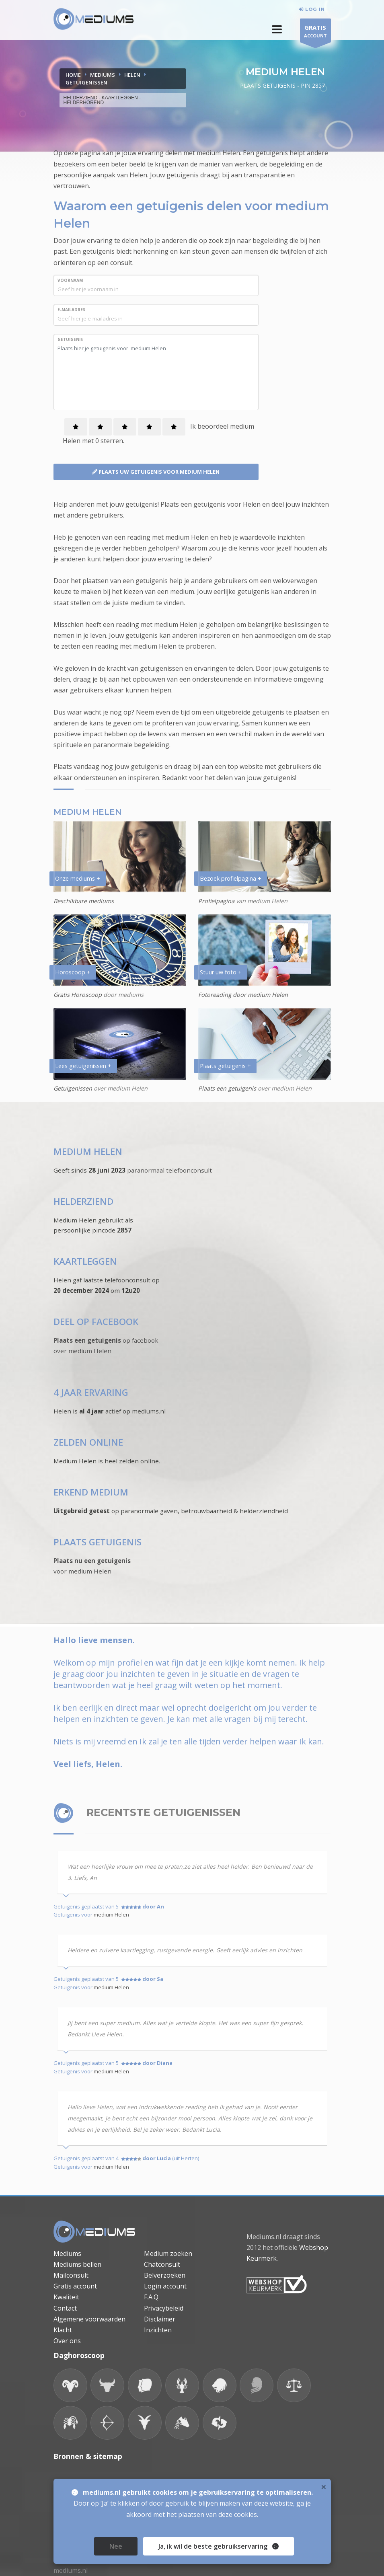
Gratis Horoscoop (77, 994)
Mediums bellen (77, 2264)
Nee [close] (115, 2546)
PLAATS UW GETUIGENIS (156, 471)
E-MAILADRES (71, 309)
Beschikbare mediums (83, 901)
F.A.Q (151, 2297)
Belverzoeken (164, 2275)
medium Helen (111, 1914)
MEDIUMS (102, 74)
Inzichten (158, 2329)
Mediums (67, 2253)
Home (73, 74)
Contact (65, 2308)
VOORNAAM (70, 280)
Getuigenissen (72, 1088)
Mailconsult (70, 2275)
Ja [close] (218, 2546)
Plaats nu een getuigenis (92, 1561)
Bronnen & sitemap (87, 2456)
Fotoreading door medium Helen (243, 994)
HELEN (132, 74)
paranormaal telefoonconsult (169, 1170)
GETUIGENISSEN (86, 82)
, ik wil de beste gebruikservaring (215, 2546)
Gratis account (75, 2286)
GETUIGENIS (70, 339)
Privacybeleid (163, 2308)
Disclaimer (159, 2319)
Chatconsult (162, 2264)
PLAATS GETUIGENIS (97, 1542)
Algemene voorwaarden (89, 2319)
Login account (165, 2286)
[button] (277, 29)
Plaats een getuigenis (227, 1088)
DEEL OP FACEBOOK (95, 1321)
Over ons (67, 2340)
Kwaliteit (66, 2297)
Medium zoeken (168, 2253)
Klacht (62, 2329)
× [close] (324, 2487)
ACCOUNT (315, 32)
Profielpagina (217, 901)
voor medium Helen (82, 1571)
